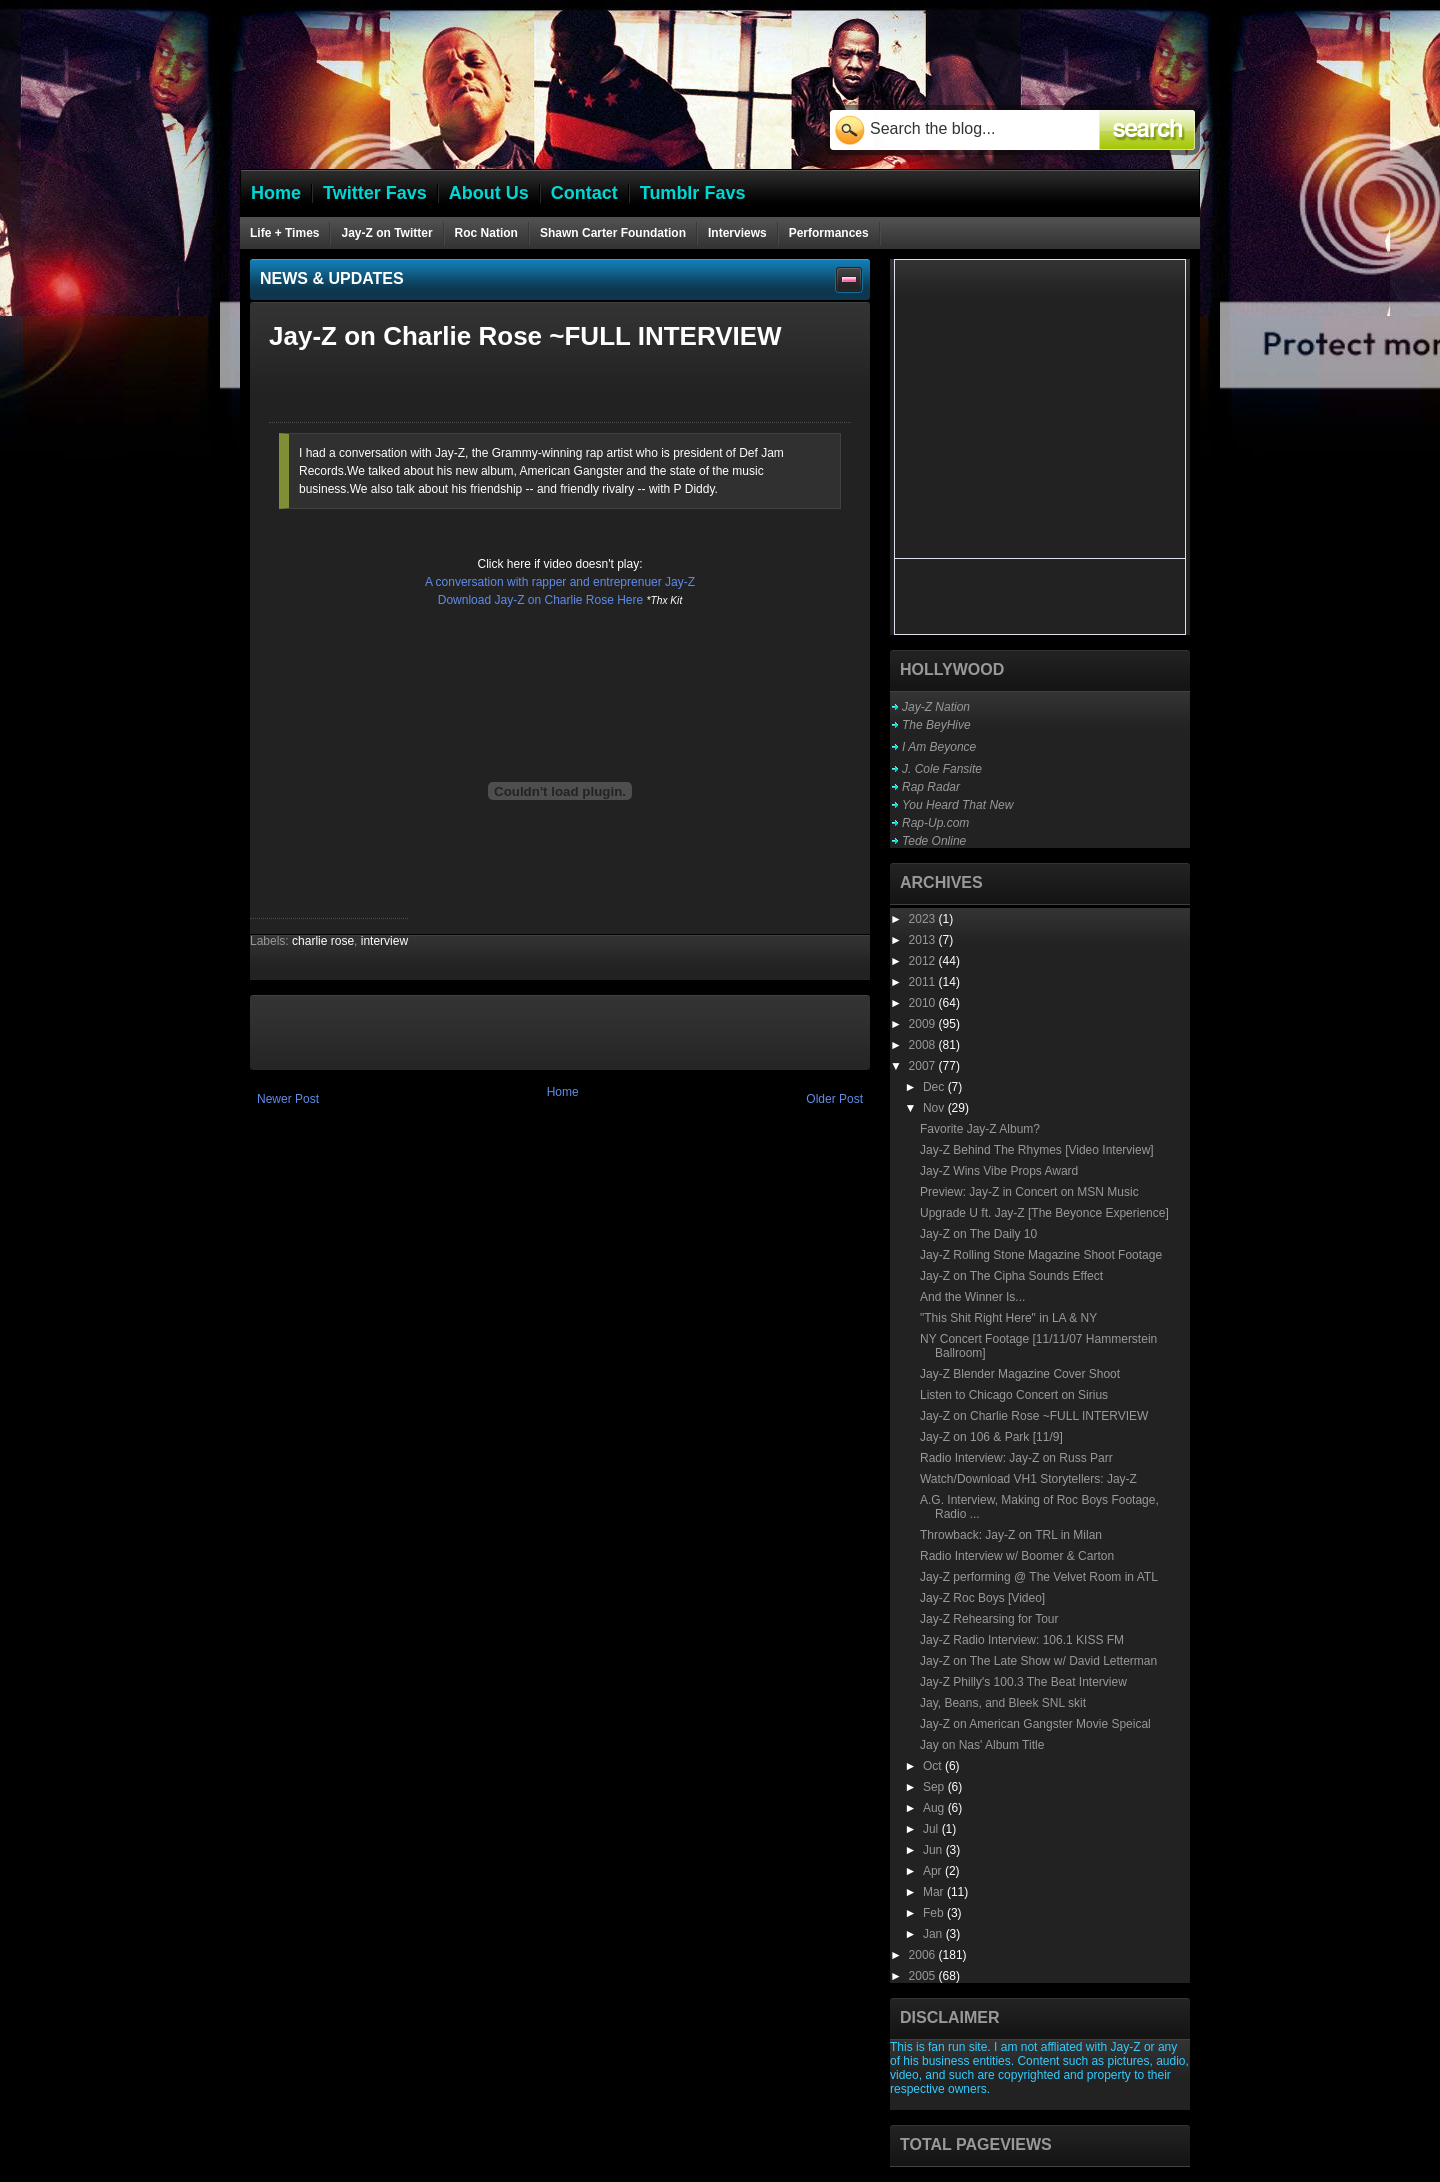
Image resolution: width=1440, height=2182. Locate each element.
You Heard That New (957, 805)
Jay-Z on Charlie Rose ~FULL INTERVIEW (1034, 1416)
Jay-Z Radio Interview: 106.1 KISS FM (1022, 1640)
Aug (935, 1808)
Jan (934, 1934)
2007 (924, 1066)
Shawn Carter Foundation (613, 233)
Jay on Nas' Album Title (982, 1745)
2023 (924, 919)
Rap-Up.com (935, 823)
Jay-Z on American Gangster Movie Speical (1035, 1724)
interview (384, 941)
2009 (924, 1024)
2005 (924, 1976)
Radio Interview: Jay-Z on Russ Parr (1016, 1458)
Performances (829, 233)
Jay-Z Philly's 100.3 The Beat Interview (1023, 1682)
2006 (924, 1955)
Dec (935, 1087)
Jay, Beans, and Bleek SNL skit (1003, 1703)
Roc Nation (486, 233)
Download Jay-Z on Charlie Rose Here (540, 600)
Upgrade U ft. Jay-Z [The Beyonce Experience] (1044, 1213)
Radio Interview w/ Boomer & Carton (1017, 1556)
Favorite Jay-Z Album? (980, 1129)
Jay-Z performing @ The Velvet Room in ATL (1039, 1577)
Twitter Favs (375, 193)
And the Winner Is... (972, 1297)
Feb (935, 1913)
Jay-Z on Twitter (386, 233)
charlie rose (323, 941)
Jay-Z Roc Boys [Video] (982, 1598)
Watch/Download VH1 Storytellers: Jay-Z (1028, 1479)
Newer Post (288, 1099)
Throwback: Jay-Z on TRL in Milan (1011, 1535)
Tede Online (934, 841)
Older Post (834, 1099)
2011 (924, 982)
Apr (934, 1871)
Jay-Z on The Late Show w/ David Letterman (1038, 1661)
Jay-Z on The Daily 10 (978, 1234)
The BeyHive (936, 725)
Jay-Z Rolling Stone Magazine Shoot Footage (1041, 1255)
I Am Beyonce (939, 747)
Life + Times (284, 233)
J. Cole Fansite (942, 769)
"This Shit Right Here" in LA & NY (1008, 1318)
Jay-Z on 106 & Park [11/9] (991, 1437)
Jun (934, 1850)
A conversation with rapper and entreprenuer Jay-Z (560, 582)
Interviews (737, 233)
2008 (924, 1045)
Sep (935, 1787)
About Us (489, 193)
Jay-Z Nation (936, 707)
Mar (935, 1892)
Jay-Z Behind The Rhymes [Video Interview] (1037, 1150)
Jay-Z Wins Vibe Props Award (999, 1171)
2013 (924, 940)
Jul (932, 1829)
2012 (924, 961)
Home (563, 1092)
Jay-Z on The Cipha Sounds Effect (1011, 1276)
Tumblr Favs (693, 193)
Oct (934, 1766)
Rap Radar (931, 787)
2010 (924, 1003)
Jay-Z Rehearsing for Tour (989, 1619)
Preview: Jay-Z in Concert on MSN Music (1029, 1192)
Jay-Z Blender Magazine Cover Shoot (1020, 1374)
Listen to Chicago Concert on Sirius (1014, 1395)
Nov (935, 1108)
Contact (584, 193)
